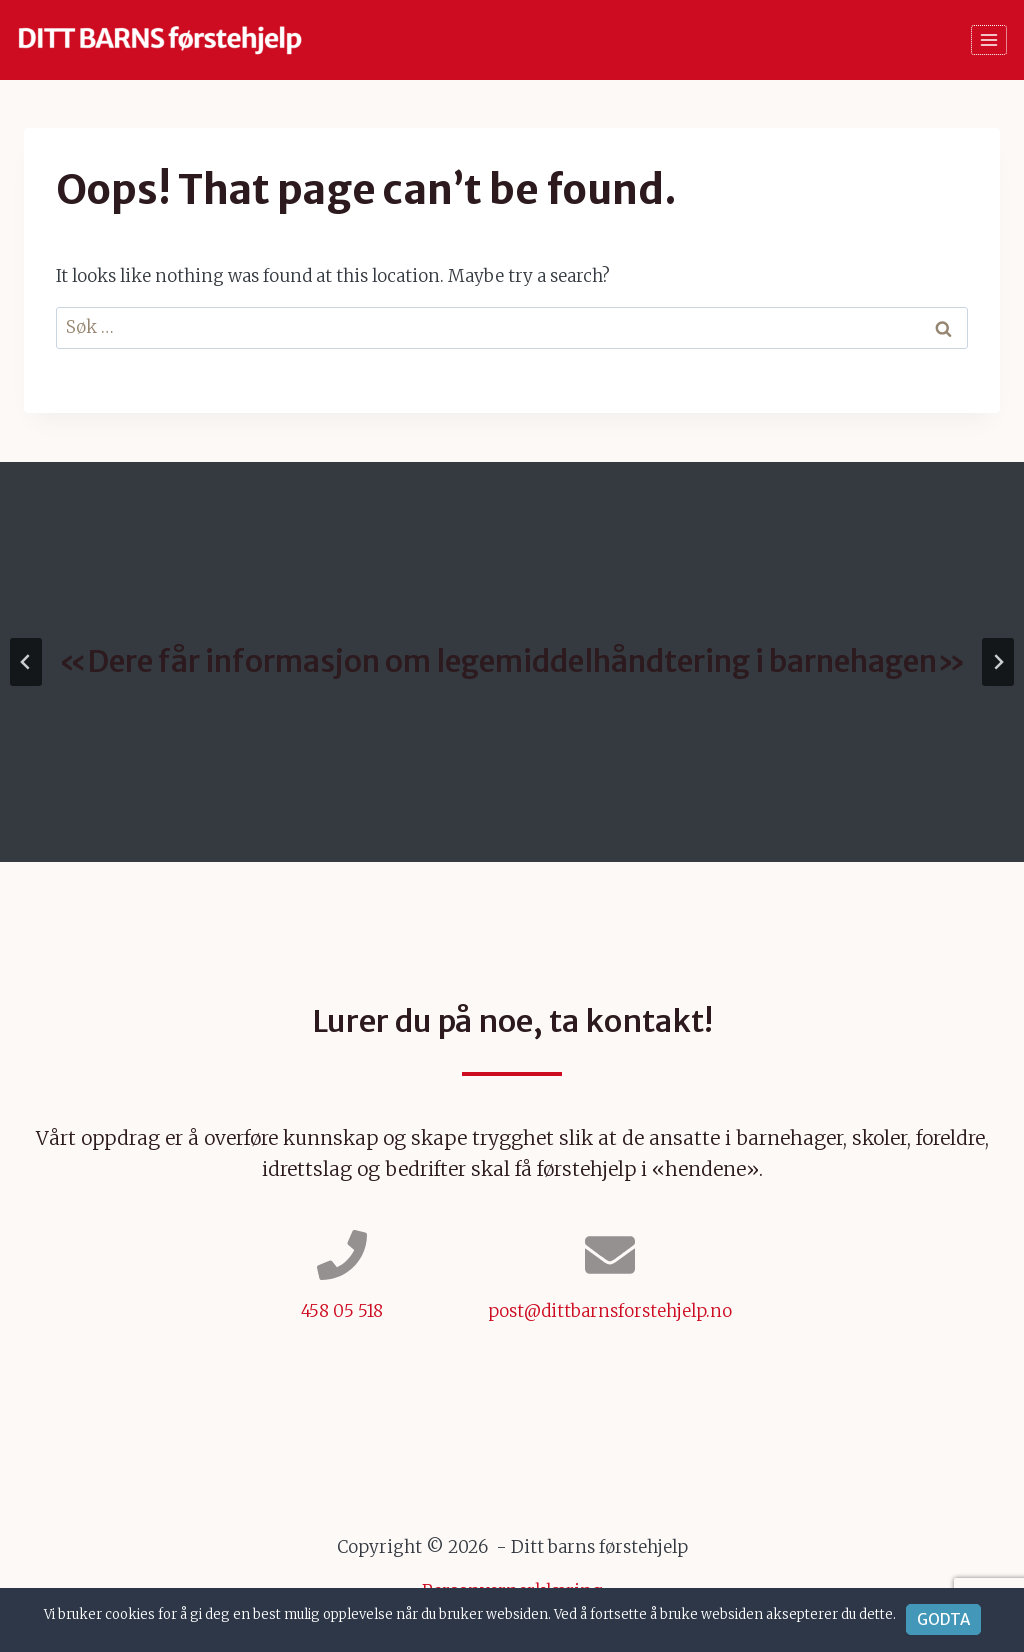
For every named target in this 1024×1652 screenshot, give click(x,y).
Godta (943, 1619)
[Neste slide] (998, 662)
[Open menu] (989, 40)
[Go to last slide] (26, 662)
